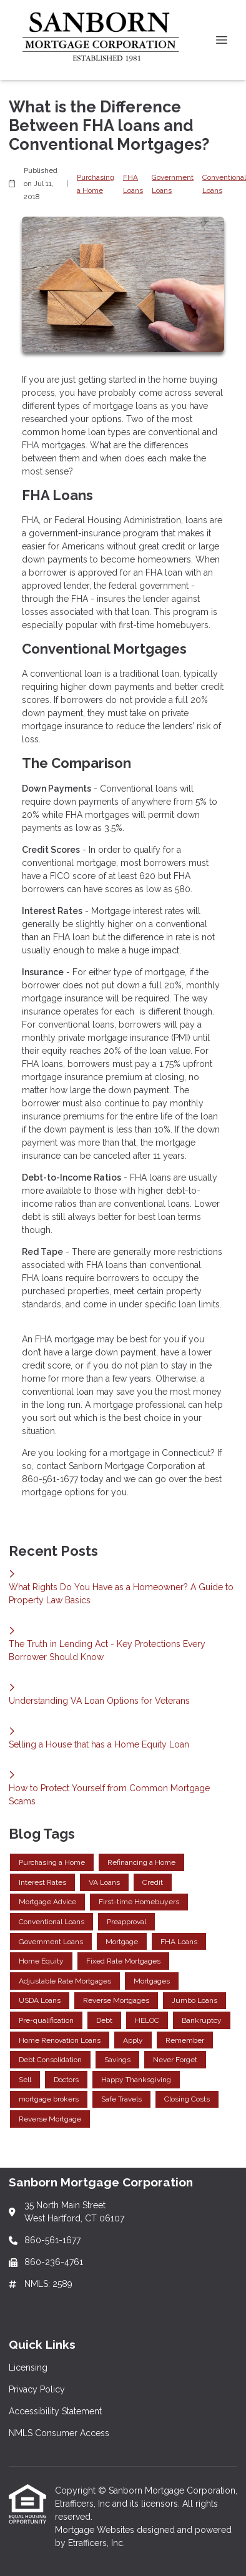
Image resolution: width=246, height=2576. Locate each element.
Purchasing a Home (95, 184)
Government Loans (173, 184)
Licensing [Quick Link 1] (28, 2367)
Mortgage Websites (96, 2530)
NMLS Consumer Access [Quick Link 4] (59, 2433)
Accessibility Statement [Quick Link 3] (55, 2411)
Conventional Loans (224, 184)
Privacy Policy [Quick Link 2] (37, 2389)
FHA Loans (133, 184)
